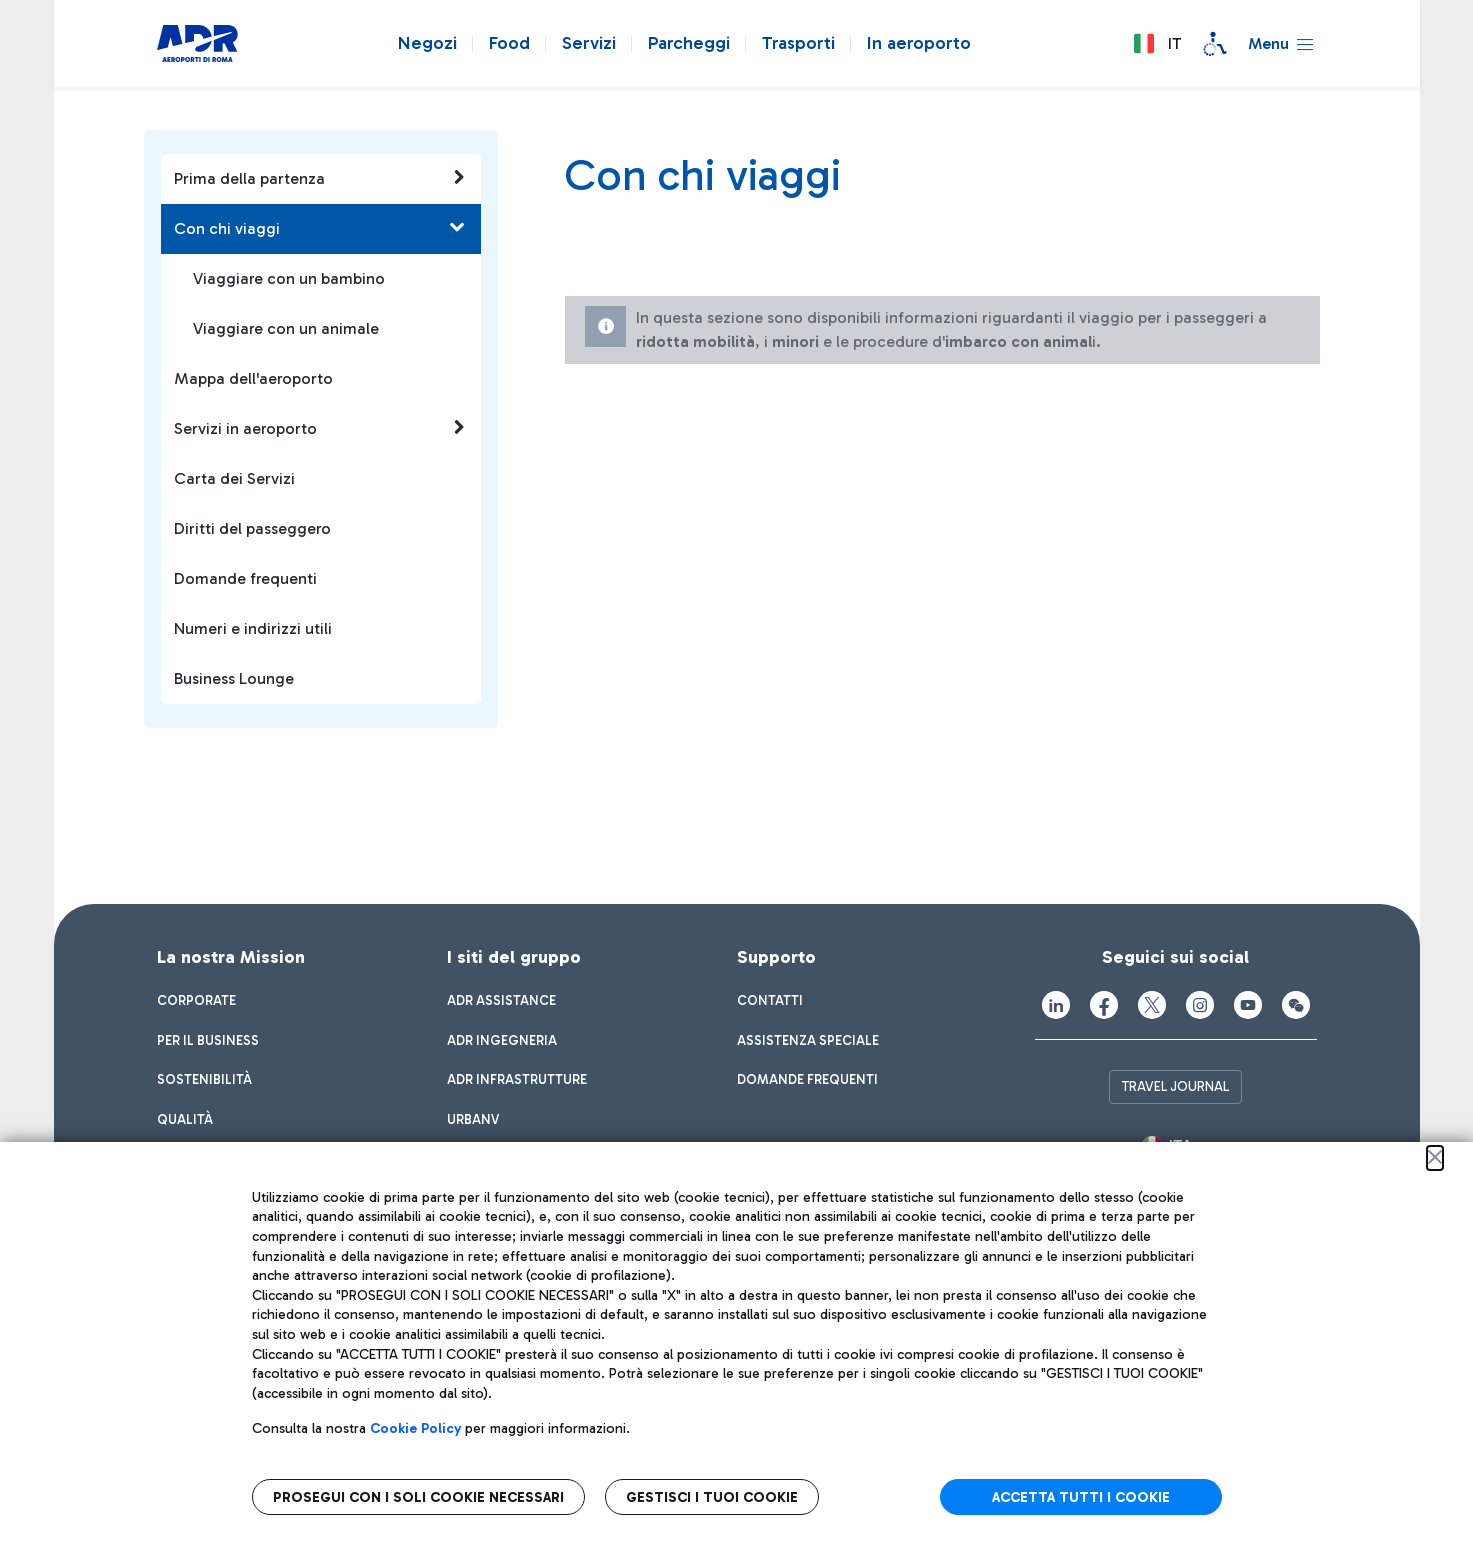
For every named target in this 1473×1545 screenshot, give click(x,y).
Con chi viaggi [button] (320, 228)
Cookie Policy (415, 1428)
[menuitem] (196, 1001)
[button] (1157, 44)
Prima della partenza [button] (320, 178)
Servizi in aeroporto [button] (320, 428)
